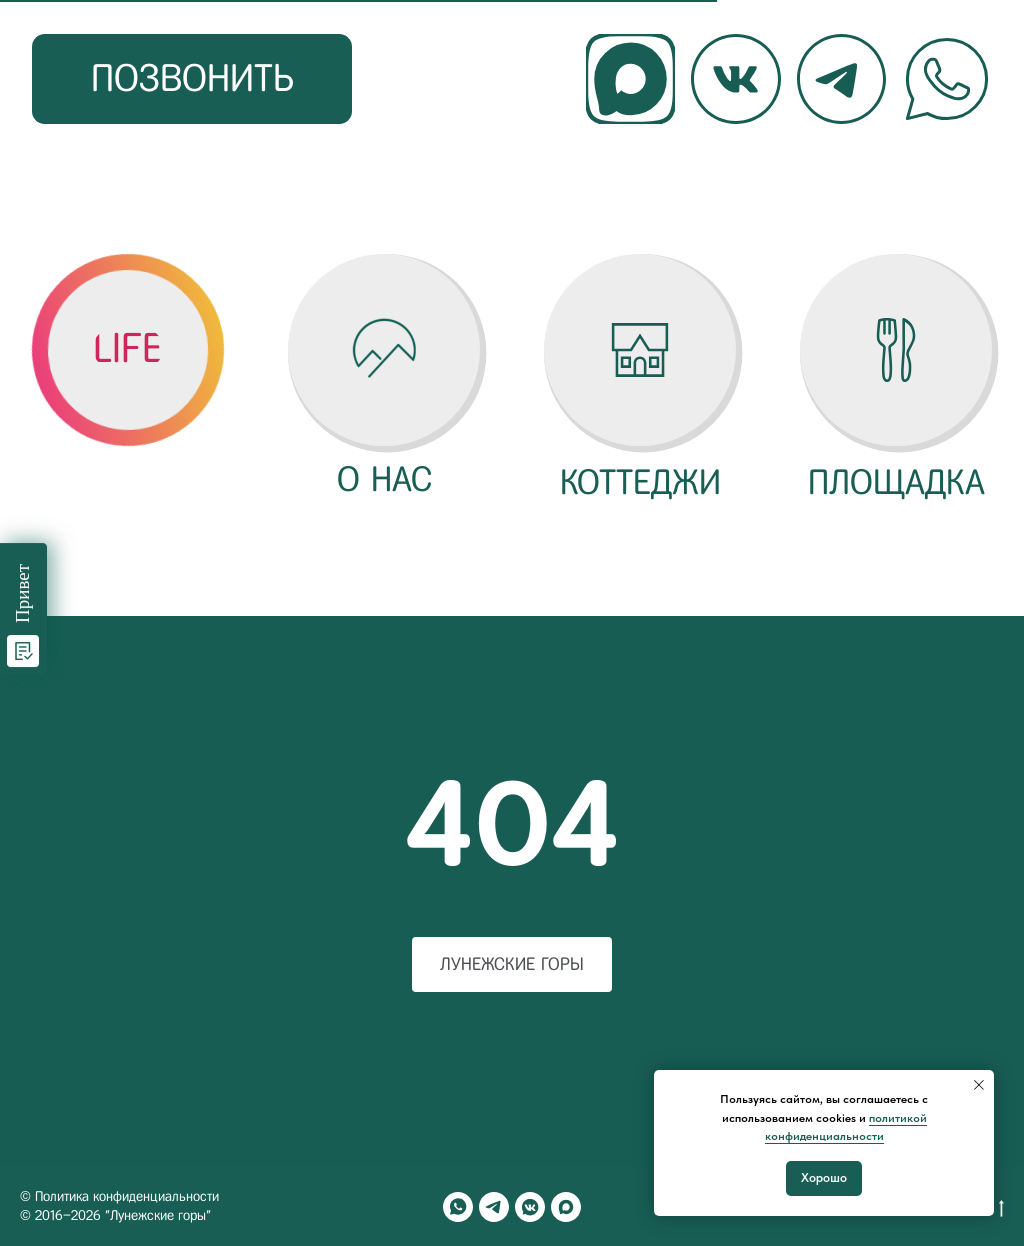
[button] (128, 349)
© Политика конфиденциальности (119, 1196)
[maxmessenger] (566, 1207)
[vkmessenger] (530, 1207)
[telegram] (494, 1207)
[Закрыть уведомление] (979, 1085)
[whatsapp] (458, 1207)
